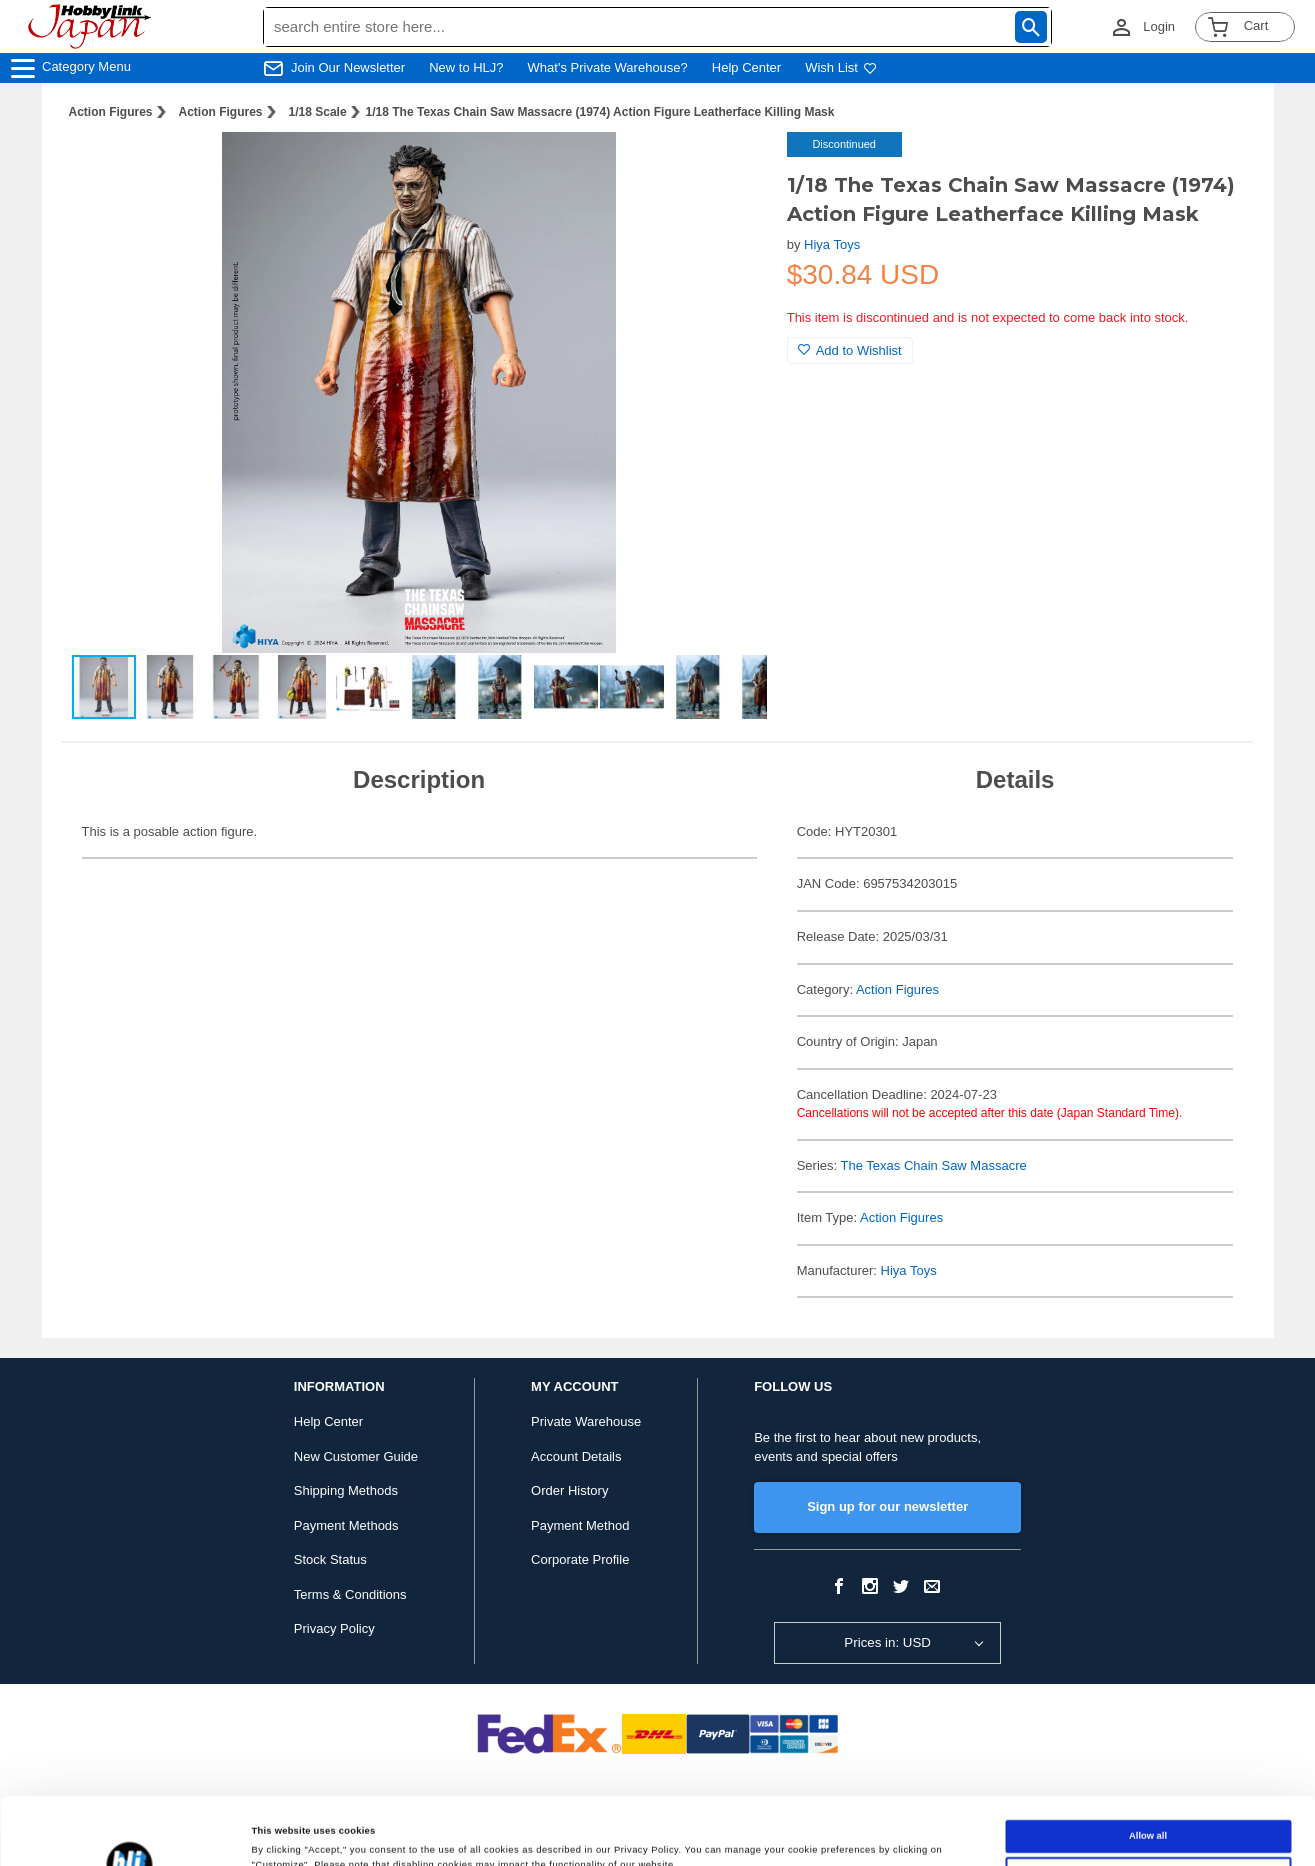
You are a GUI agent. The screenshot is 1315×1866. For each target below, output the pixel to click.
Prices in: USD (887, 1642)
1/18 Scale (318, 112)
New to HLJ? (466, 67)
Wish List (841, 67)
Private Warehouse (586, 1421)
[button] (731, 168)
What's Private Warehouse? (608, 67)
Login (1159, 26)
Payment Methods (346, 1525)
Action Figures (111, 112)
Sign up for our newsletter (887, 1506)
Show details (281, 1833)
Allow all (1148, 1769)
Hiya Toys (832, 244)
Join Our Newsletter (348, 67)
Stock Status (330, 1559)
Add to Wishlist (850, 350)
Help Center (746, 67)
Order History (569, 1490)
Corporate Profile (580, 1559)
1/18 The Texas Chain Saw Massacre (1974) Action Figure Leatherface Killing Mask (600, 112)
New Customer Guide (356, 1456)
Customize (1148, 1806)
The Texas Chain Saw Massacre (934, 1165)
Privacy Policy (334, 1628)
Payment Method (580, 1525)
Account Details (576, 1456)
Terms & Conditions (350, 1594)
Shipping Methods (346, 1490)
